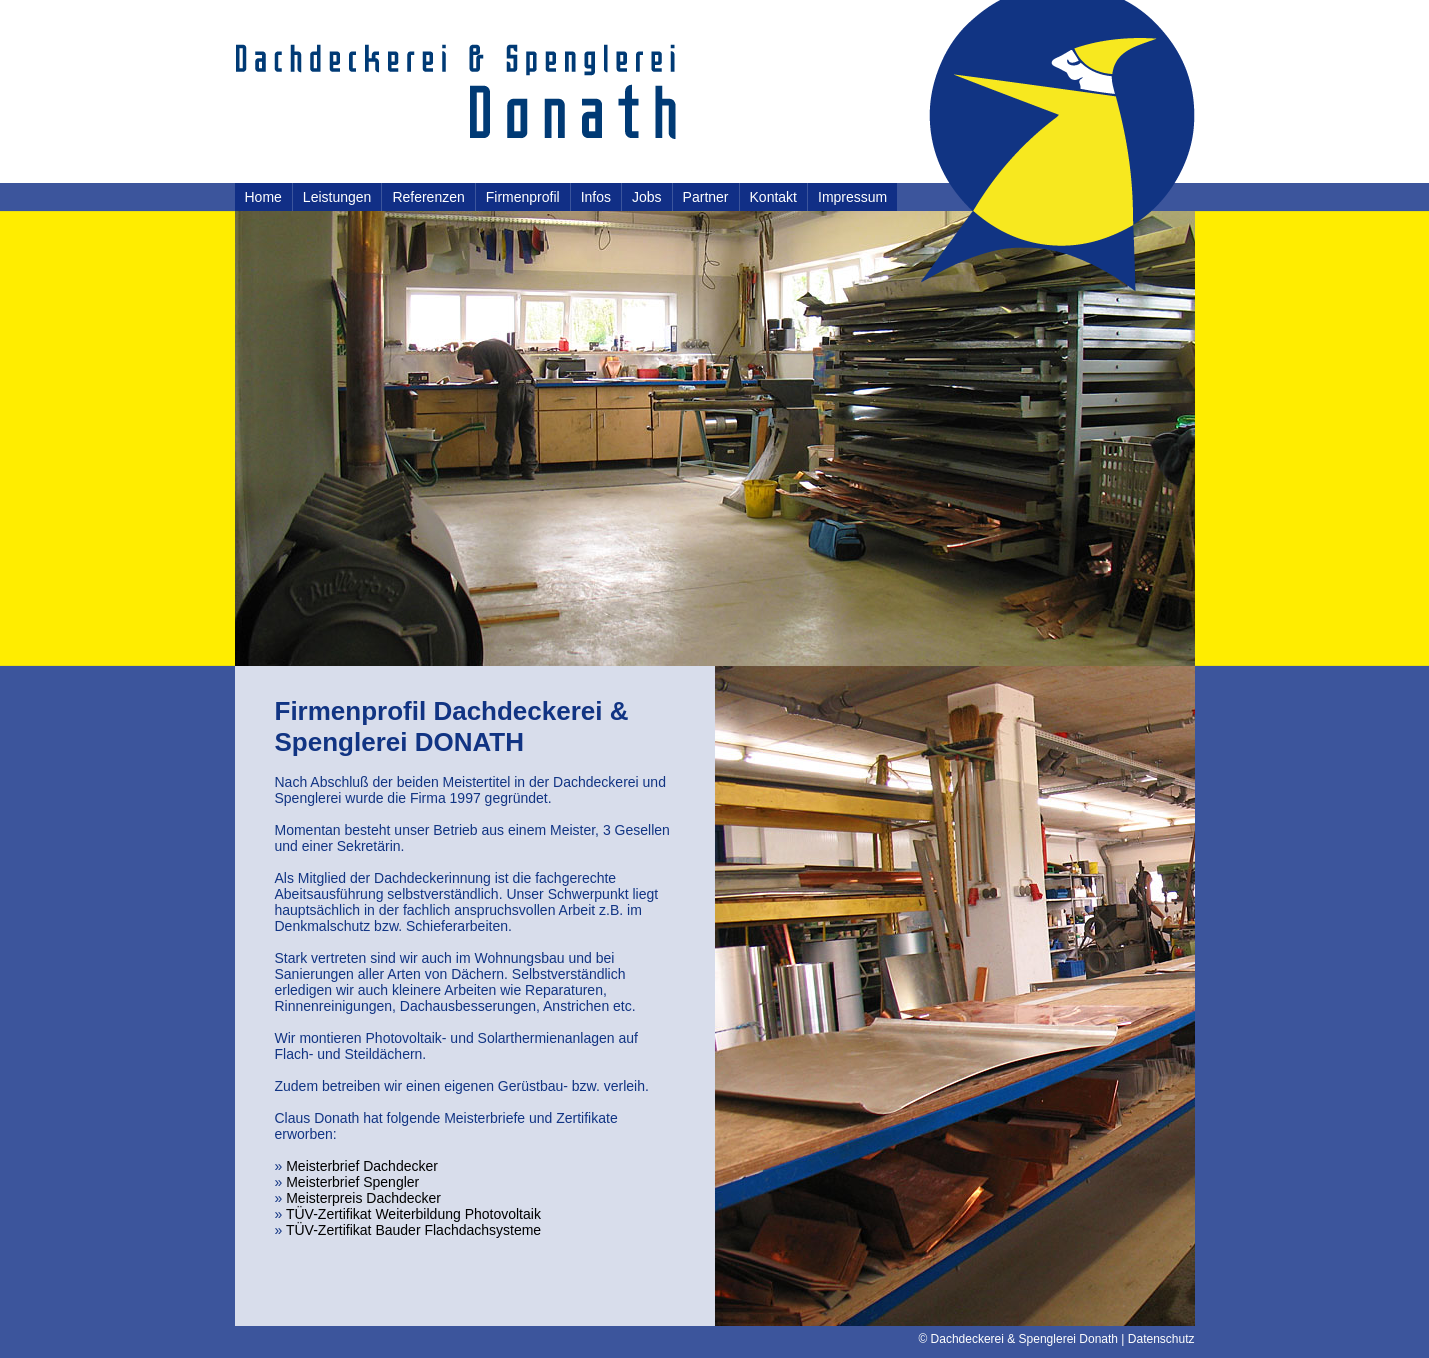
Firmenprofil (523, 197)
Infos (596, 197)
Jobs (647, 197)
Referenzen (428, 197)
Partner (706, 197)
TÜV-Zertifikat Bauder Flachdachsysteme (413, 1230)
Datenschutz (1161, 1339)
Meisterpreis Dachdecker (363, 1198)
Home (263, 197)
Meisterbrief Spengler (352, 1182)
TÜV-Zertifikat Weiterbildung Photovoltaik (413, 1214)
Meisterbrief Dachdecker (362, 1166)
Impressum (852, 197)
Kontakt (773, 197)
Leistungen (337, 197)
